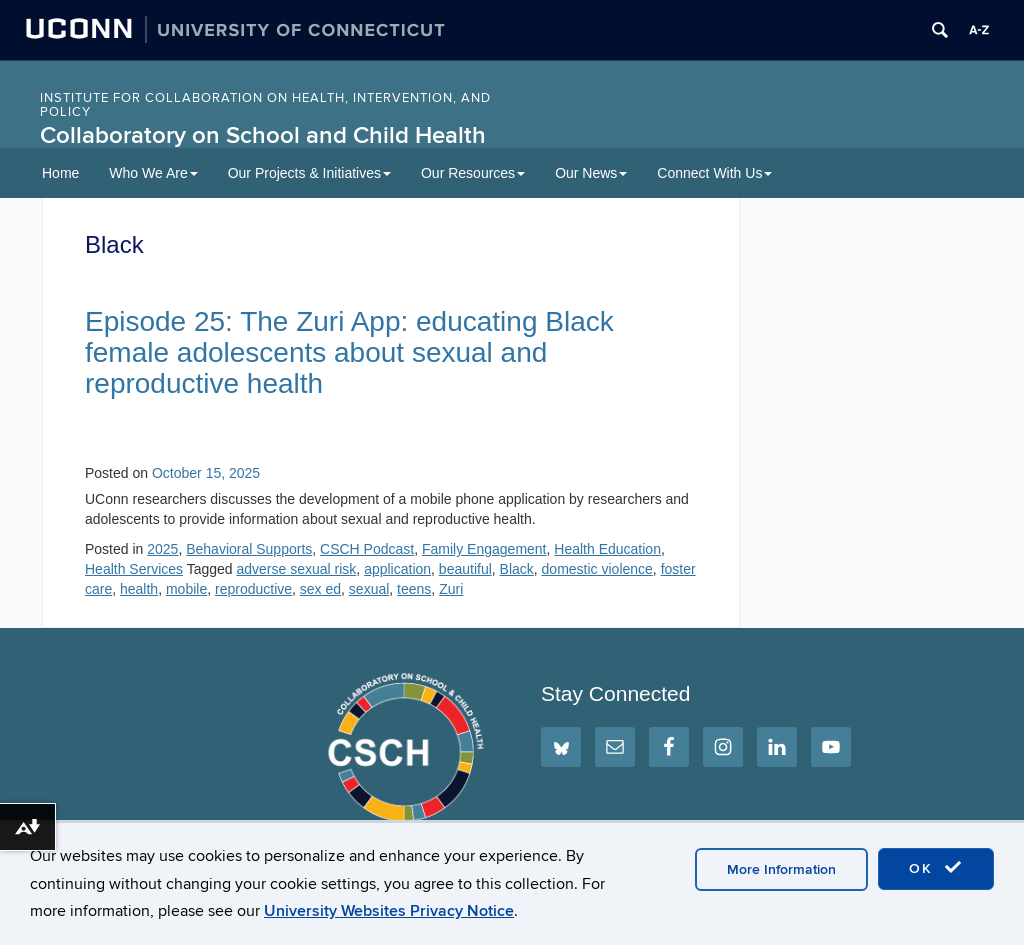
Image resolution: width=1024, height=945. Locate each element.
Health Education (607, 549)
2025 (162, 549)
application (397, 569)
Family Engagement (484, 549)
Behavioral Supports (249, 549)
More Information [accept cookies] (781, 869)
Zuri (451, 589)
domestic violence (597, 569)
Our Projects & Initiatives (309, 173)
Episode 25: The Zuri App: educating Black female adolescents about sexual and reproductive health (349, 352)
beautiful (465, 569)
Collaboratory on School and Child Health (263, 135)
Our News (591, 173)
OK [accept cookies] (936, 868)
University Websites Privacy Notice (389, 911)
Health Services (134, 569)
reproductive (253, 589)
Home (60, 173)
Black (517, 569)
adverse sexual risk (297, 569)
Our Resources (473, 173)
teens (414, 589)
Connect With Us (714, 173)
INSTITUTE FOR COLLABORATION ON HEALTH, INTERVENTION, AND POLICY (265, 105)
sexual (369, 589)
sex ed (320, 589)
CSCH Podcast (367, 549)
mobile (186, 589)
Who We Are (153, 173)
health (139, 589)
